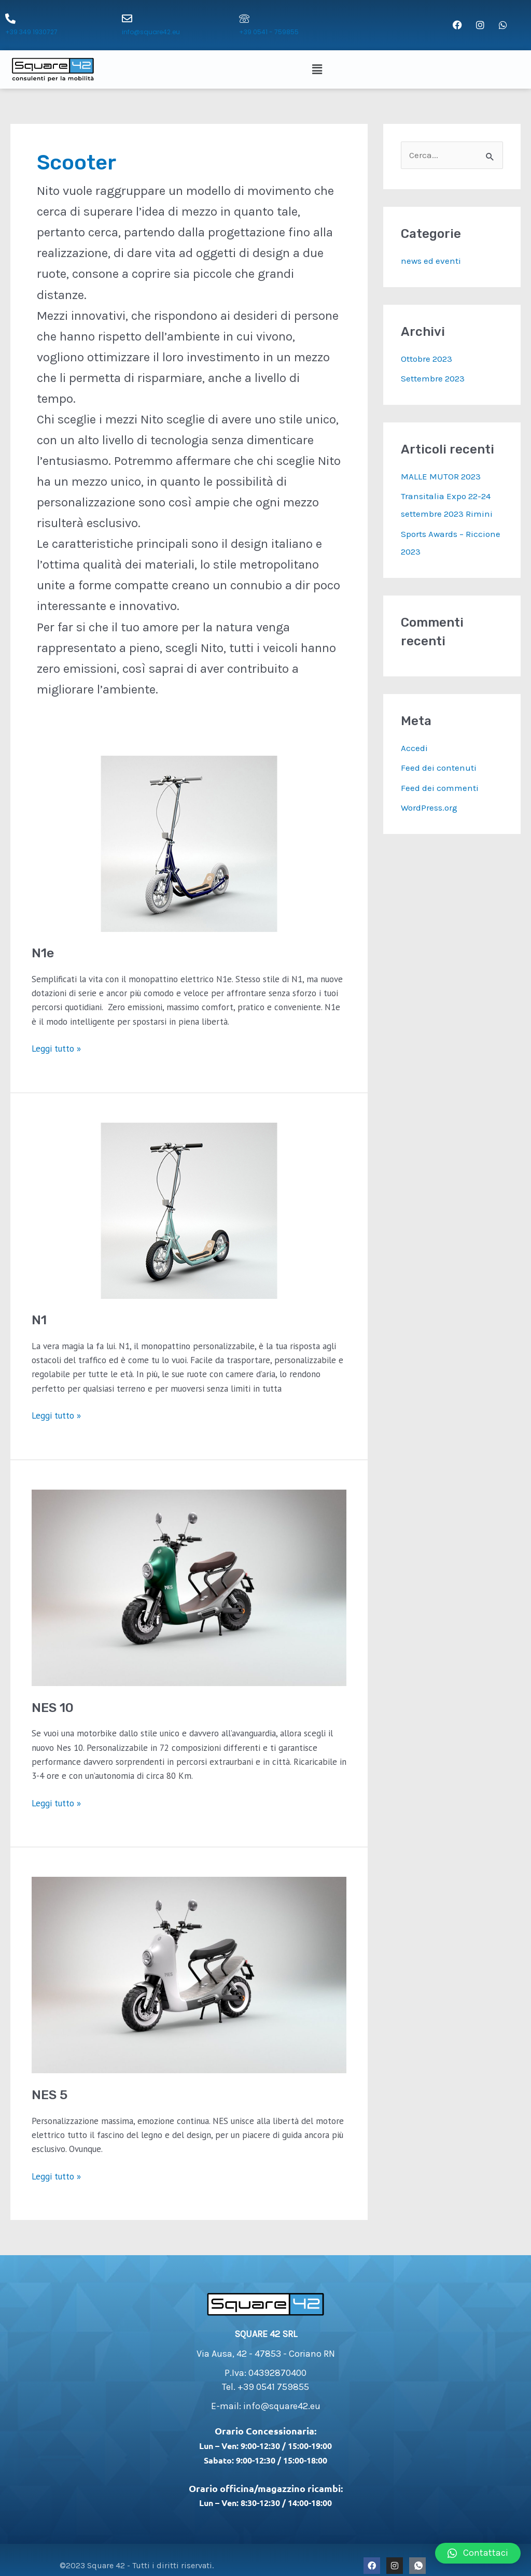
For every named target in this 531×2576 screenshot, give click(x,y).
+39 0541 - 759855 (269, 31)
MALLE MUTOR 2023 (441, 476)
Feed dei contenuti (439, 767)
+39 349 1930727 (31, 31)
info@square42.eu (151, 31)
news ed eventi (431, 261)
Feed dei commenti (440, 788)
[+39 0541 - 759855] (244, 18)
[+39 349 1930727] (10, 18)
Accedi (414, 748)
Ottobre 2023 (426, 358)
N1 (39, 1319)
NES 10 (53, 1707)
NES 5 (49, 2094)
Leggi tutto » (56, 1048)
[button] (318, 69)
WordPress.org (429, 807)
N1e (43, 952)
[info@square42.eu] (127, 18)
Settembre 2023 (433, 378)
